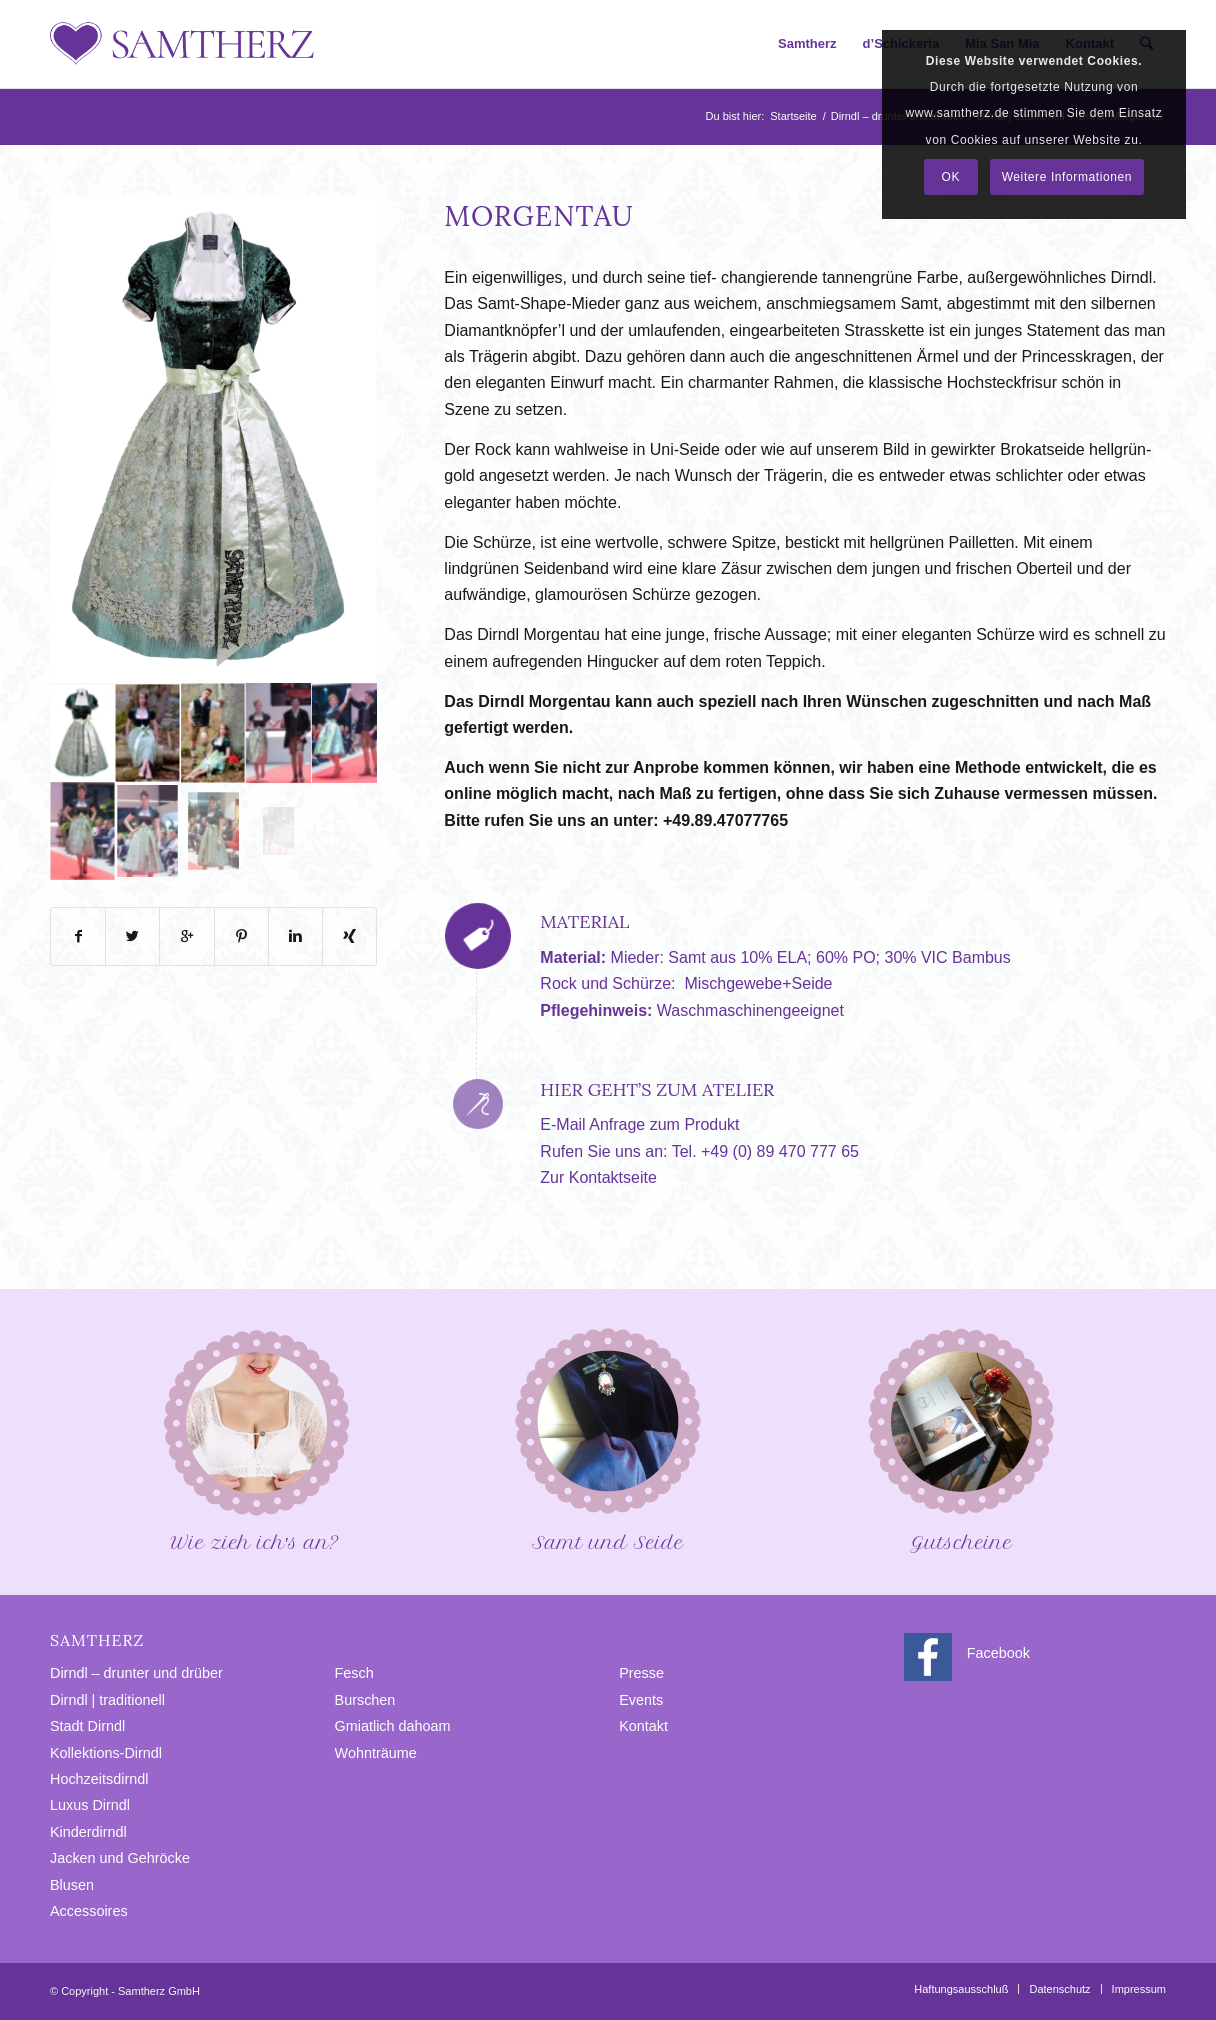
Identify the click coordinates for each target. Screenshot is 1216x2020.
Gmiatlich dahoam (393, 1726)
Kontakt (643, 1726)
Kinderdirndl (88, 1832)
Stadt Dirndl (87, 1726)
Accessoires (89, 1911)
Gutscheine (961, 1438)
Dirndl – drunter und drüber (136, 1673)
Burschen (365, 1700)
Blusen (72, 1885)
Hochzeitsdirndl (99, 1779)
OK (950, 177)
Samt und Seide (608, 1438)
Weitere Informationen (1067, 177)
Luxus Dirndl (90, 1805)
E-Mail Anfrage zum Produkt (639, 1124)
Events (641, 1700)
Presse (641, 1673)
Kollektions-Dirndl (106, 1753)
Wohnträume (376, 1753)
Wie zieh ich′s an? (255, 1438)
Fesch (354, 1673)
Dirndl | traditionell (107, 1700)
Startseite (793, 116)
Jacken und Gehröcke (120, 1858)
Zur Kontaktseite (598, 1177)
